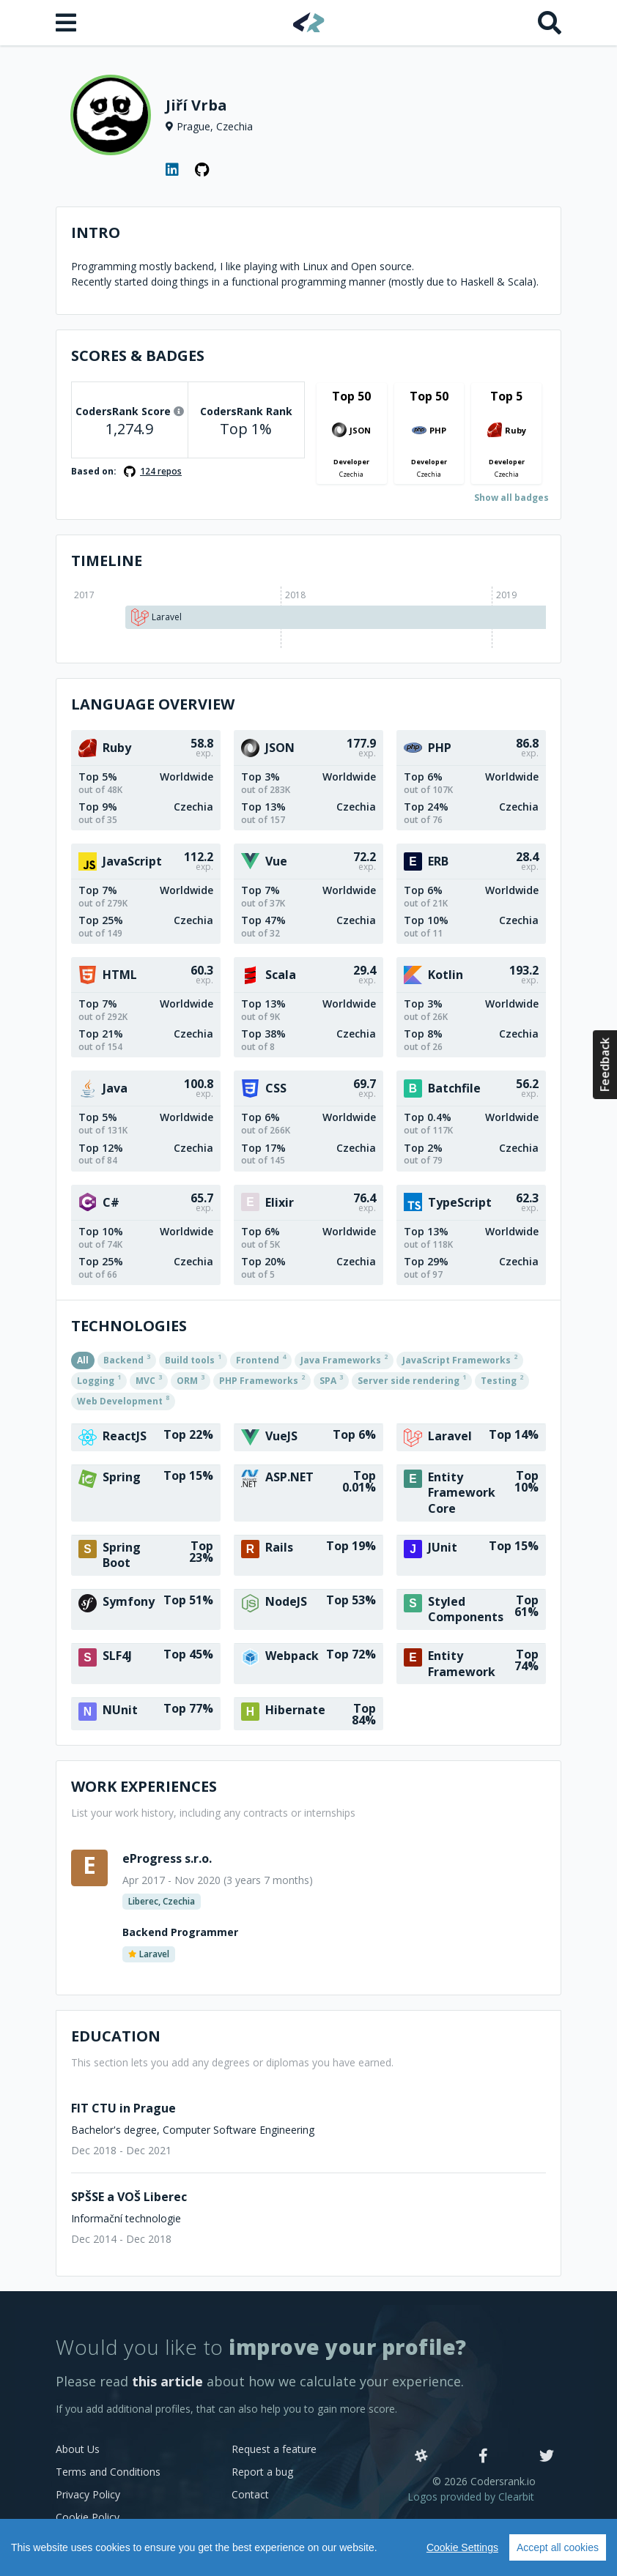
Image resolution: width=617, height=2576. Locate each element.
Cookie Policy (87, 2517)
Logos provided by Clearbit (470, 2497)
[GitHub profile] (202, 170)
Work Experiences (144, 1786)
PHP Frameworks (262, 1379)
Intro (95, 232)
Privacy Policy (88, 2494)
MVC (149, 1379)
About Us (78, 2449)
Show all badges (511, 497)
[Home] (309, 22)
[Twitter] (546, 2456)
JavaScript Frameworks (459, 1359)
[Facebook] (483, 2456)
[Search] (549, 22)
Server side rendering (412, 1379)
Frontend (261, 1359)
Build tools (193, 1359)
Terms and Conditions (108, 2472)
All (83, 1360)
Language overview (152, 704)
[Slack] (421, 2456)
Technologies (129, 1326)
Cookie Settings (462, 2547)
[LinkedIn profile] (173, 170)
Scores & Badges (137, 355)
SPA (331, 1379)
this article (167, 2381)
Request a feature (274, 2449)
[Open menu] (67, 22)
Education (115, 2036)
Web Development (123, 1400)
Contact (250, 2494)
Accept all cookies (558, 2547)
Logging (99, 1379)
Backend (126, 1359)
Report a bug (262, 2472)
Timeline (106, 560)
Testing (502, 1379)
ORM (190, 1379)
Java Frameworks (344, 1359)
